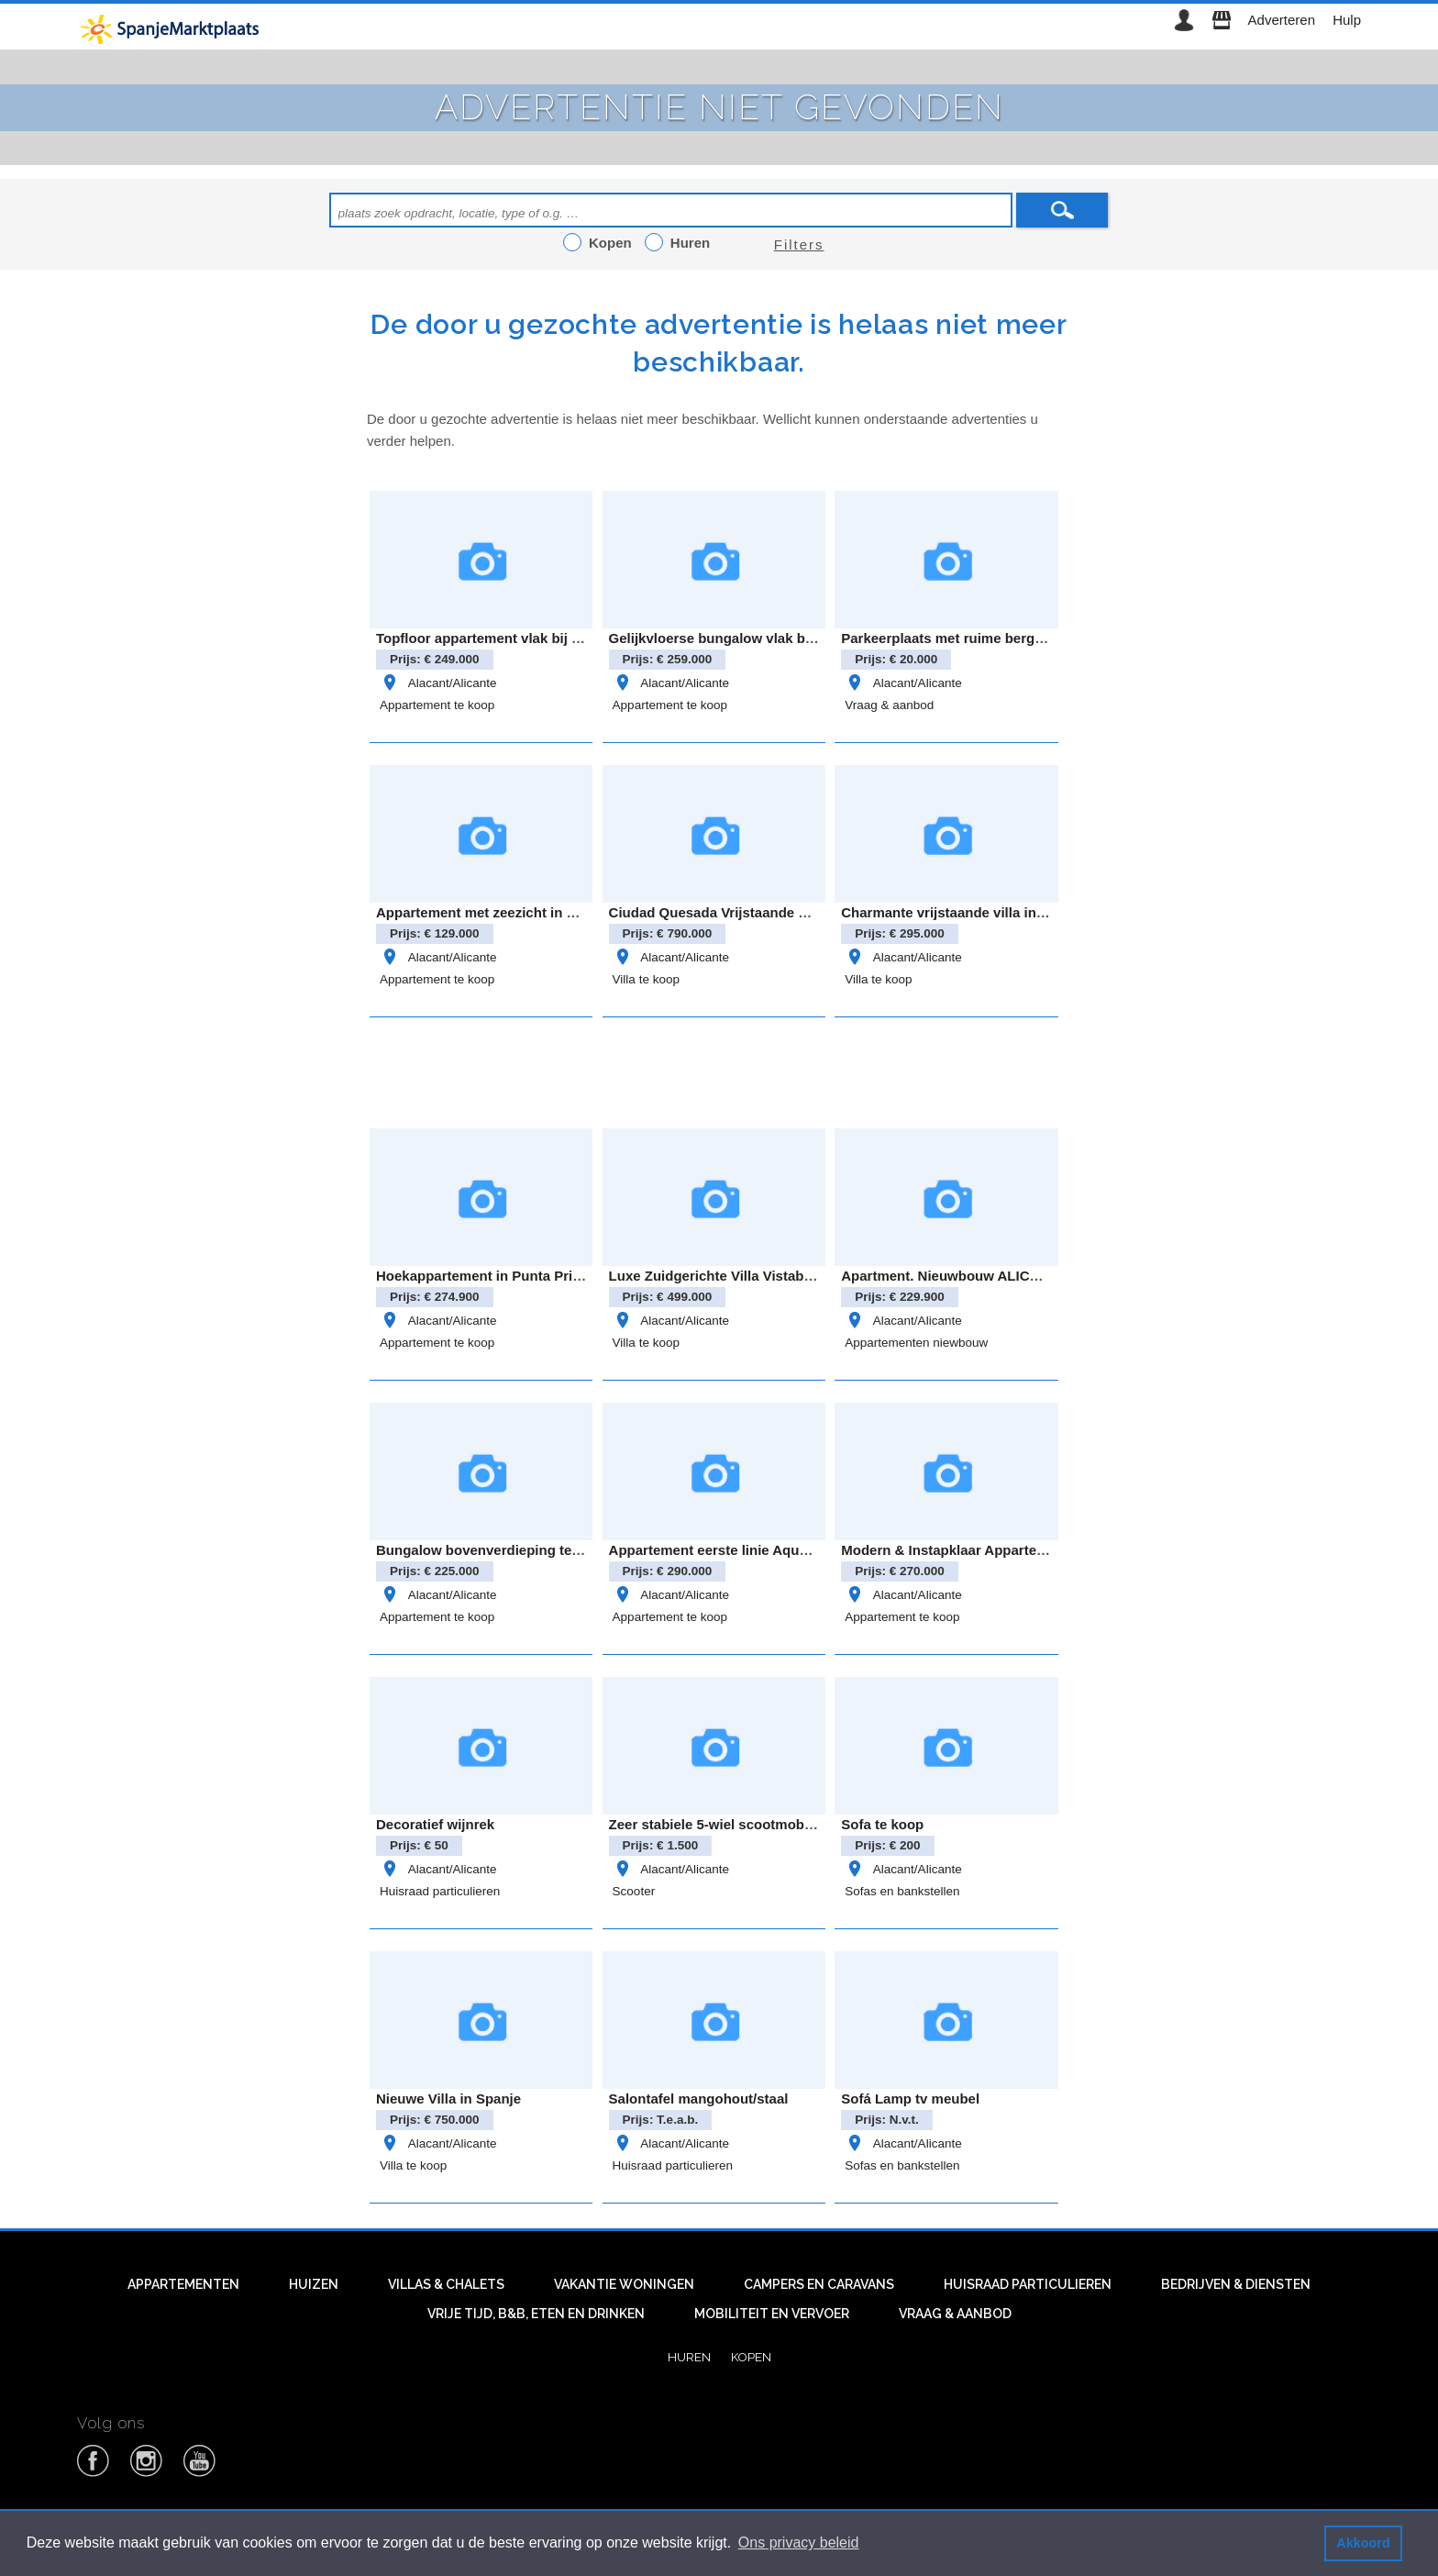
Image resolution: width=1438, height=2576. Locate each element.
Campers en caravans (819, 2284)
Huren (689, 2356)
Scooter (634, 1891)
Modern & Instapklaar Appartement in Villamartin (1000, 1550)
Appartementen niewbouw (916, 1342)
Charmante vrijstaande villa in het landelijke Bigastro (1014, 912)
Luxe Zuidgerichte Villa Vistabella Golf (733, 1275)
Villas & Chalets (446, 2284)
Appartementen (183, 2284)
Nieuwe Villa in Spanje (448, 2098)
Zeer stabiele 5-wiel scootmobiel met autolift (753, 1824)
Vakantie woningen (624, 2284)
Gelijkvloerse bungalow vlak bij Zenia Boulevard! (768, 638)
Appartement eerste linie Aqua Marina (732, 1550)
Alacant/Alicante (438, 683)
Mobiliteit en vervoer (771, 2313)
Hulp (1347, 20)
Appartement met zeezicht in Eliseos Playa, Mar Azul (547, 912)
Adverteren (1281, 20)
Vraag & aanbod (889, 705)
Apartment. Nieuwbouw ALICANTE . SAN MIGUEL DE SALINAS (1046, 1275)
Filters (799, 244)
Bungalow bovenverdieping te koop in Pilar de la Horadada (568, 1550)
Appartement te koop (437, 705)
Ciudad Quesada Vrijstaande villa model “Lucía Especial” (796, 912)
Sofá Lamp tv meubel (910, 2098)
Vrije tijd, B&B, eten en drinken (536, 2313)
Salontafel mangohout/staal (699, 2098)
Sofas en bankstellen (902, 1891)
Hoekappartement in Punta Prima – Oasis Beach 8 (539, 1275)
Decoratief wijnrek (435, 1824)
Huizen (313, 2284)
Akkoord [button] (1362, 2543)
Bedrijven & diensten (1236, 2284)
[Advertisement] (719, 1069)
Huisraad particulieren (440, 1891)
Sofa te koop (882, 1824)
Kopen (751, 2356)
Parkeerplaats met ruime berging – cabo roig (987, 638)
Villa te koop (646, 979)
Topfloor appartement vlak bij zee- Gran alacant (530, 638)
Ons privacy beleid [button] (798, 2542)
